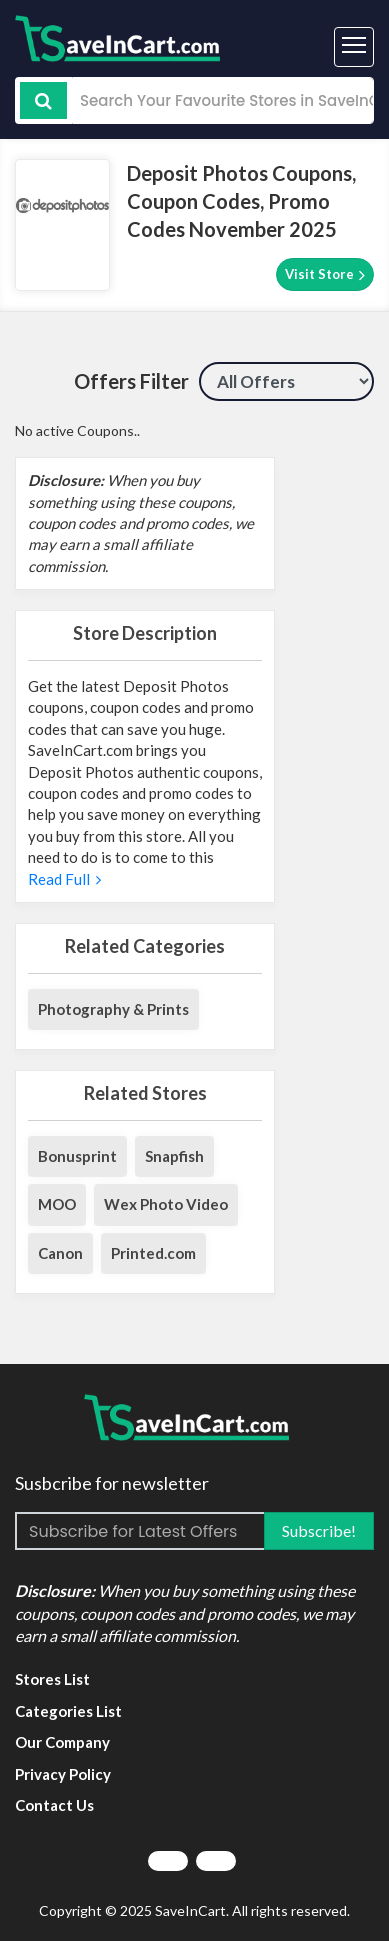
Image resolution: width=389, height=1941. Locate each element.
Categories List (68, 1711)
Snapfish (174, 1156)
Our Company (62, 1742)
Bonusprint (77, 1156)
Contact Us (54, 1805)
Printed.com (153, 1253)
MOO (57, 1204)
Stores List (52, 1679)
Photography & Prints (113, 1009)
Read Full (64, 879)
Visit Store (325, 274)
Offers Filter (131, 381)
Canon (60, 1253)
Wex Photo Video (166, 1204)
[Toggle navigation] (354, 47)
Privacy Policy (63, 1774)
